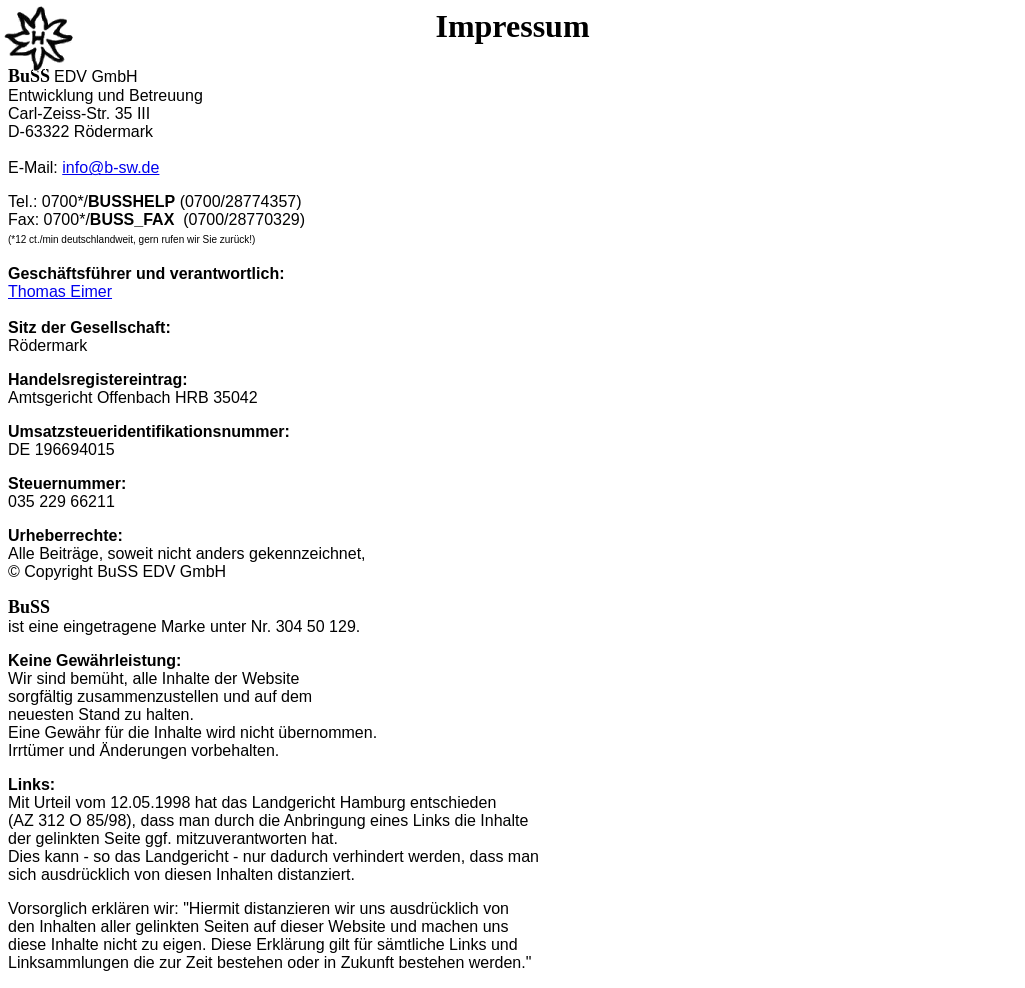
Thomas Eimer (60, 291)
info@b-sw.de (110, 167)
